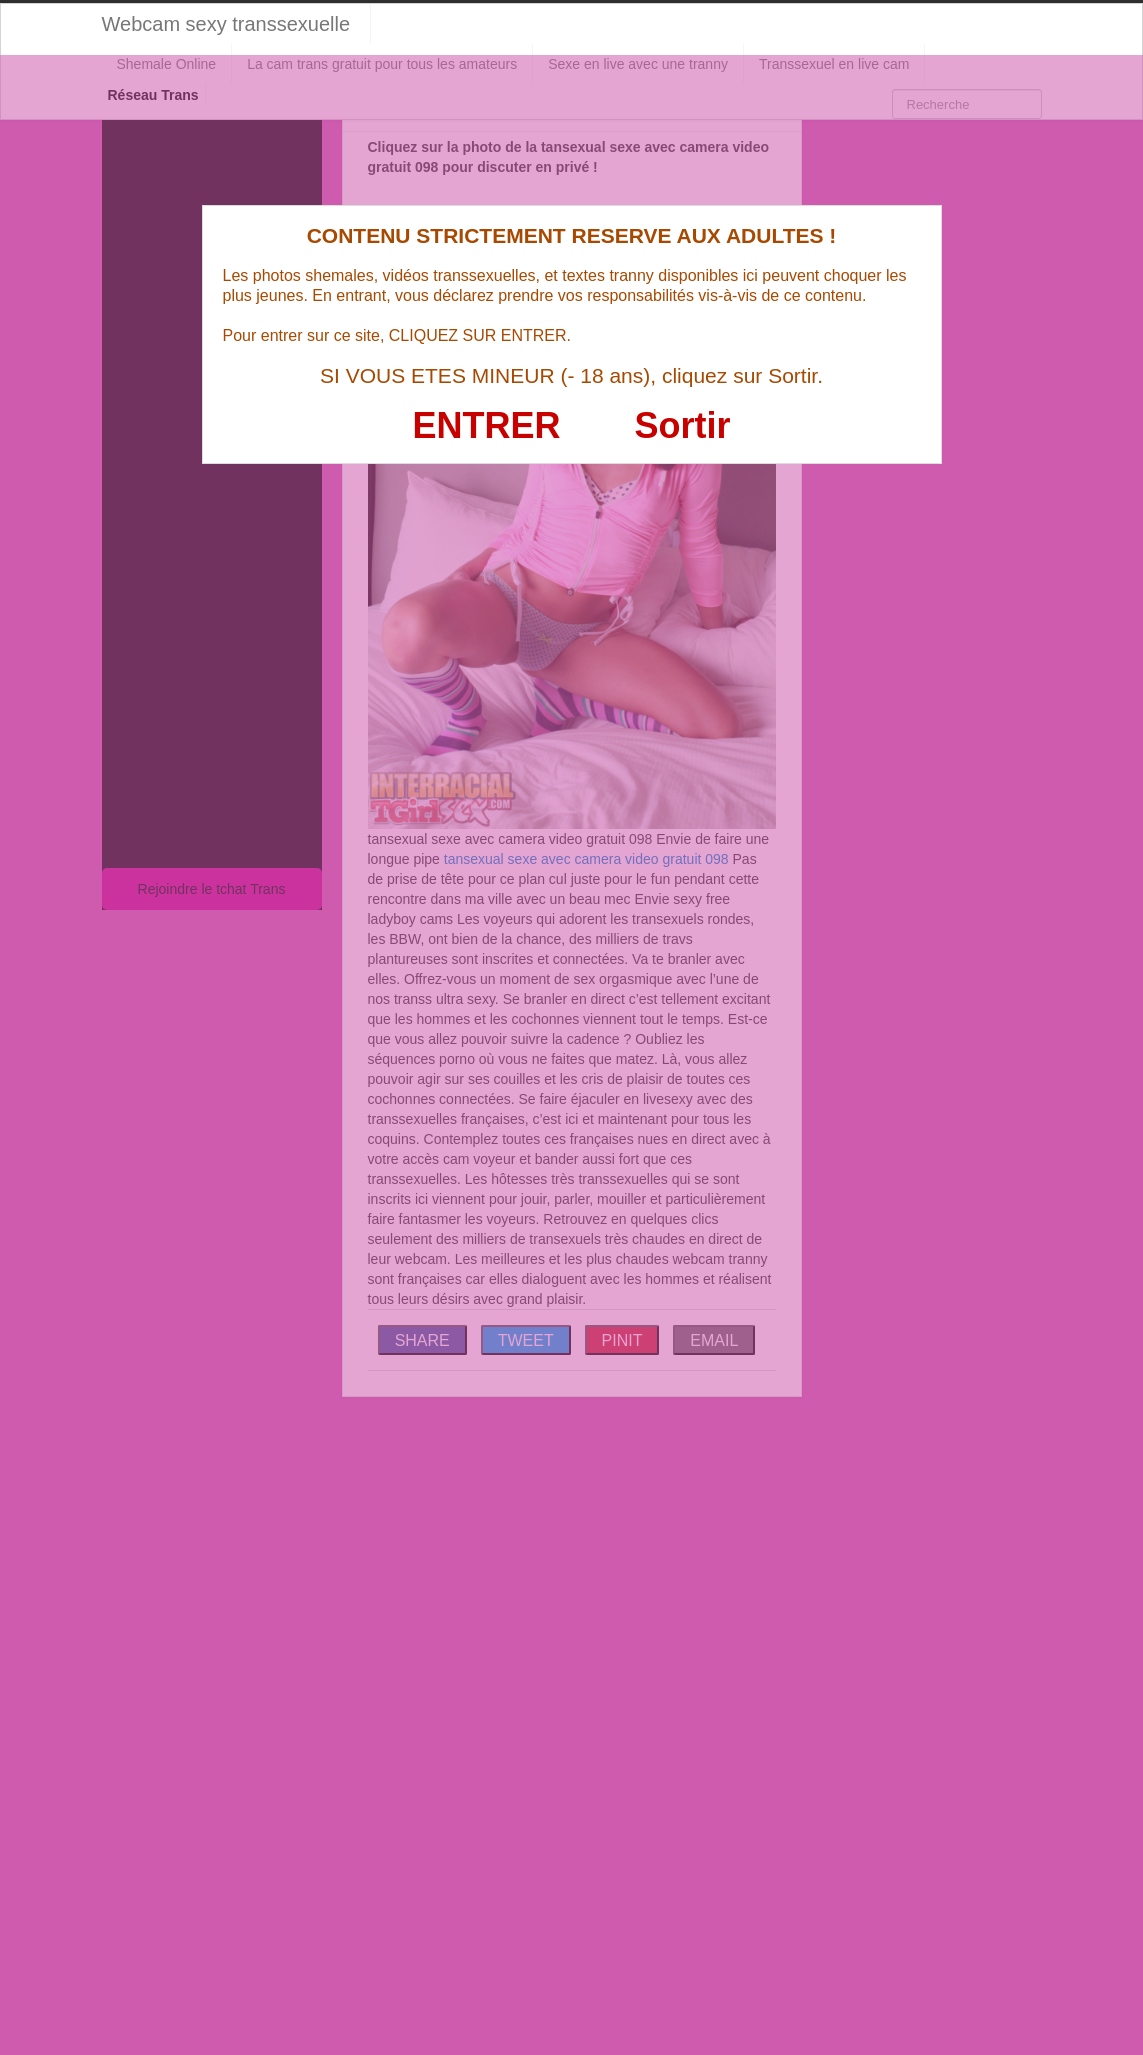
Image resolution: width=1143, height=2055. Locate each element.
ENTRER (487, 425)
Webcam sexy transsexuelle (226, 24)
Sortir (682, 425)
